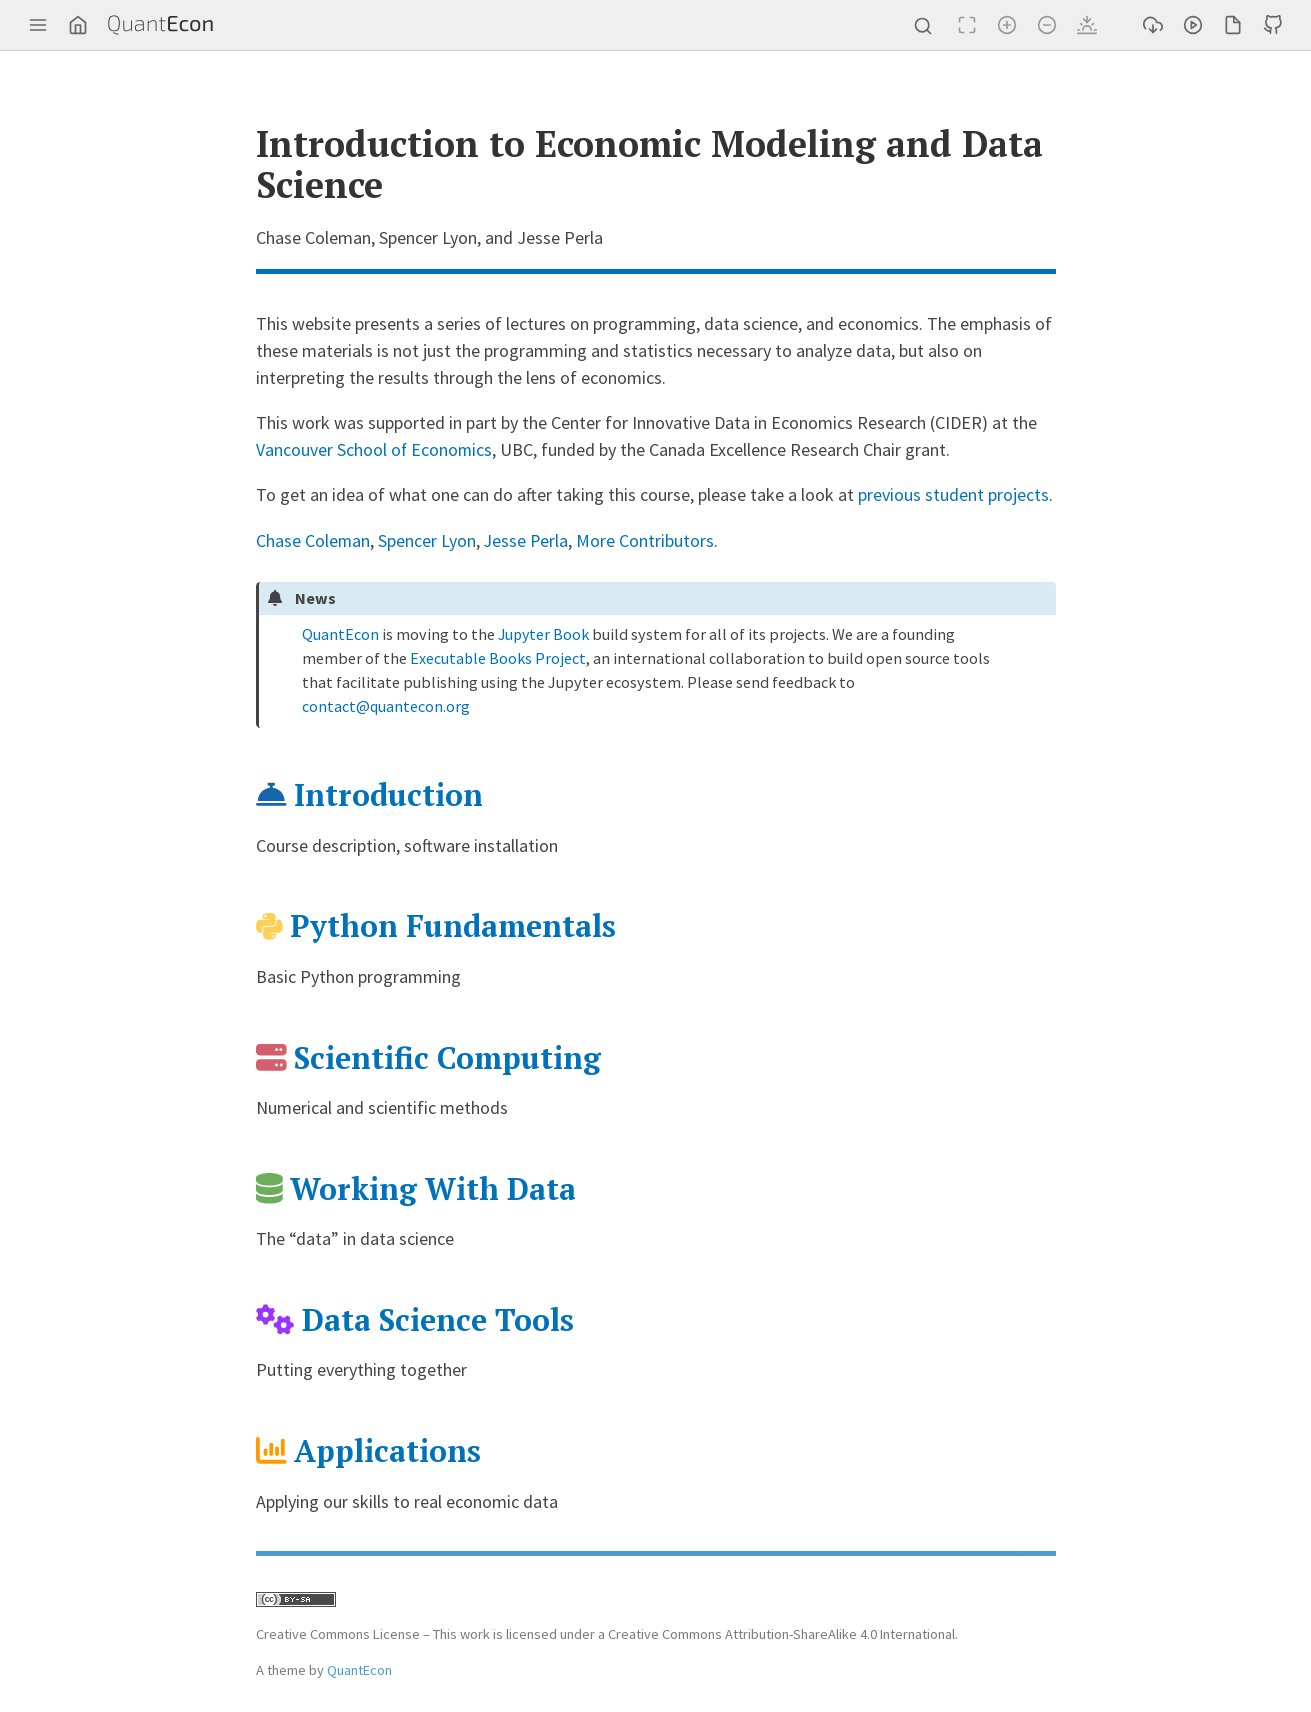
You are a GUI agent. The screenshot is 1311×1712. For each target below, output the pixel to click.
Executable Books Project (497, 656)
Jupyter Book (545, 632)
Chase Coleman (313, 539)
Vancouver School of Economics (375, 449)
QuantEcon (340, 632)
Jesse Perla (528, 539)
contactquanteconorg (386, 704)
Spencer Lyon (428, 539)
